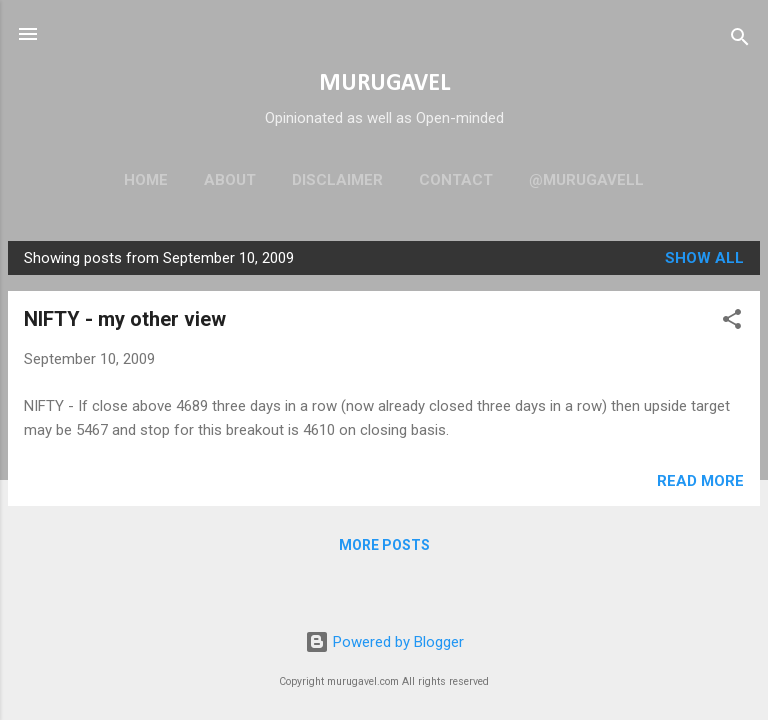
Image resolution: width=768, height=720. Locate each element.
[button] (732, 322)
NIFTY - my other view (125, 319)
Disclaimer (337, 180)
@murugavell (586, 180)
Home (146, 180)
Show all (704, 258)
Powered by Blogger (384, 642)
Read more (700, 481)
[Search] (740, 40)
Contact (456, 180)
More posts (384, 545)
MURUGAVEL (384, 84)
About (230, 180)
